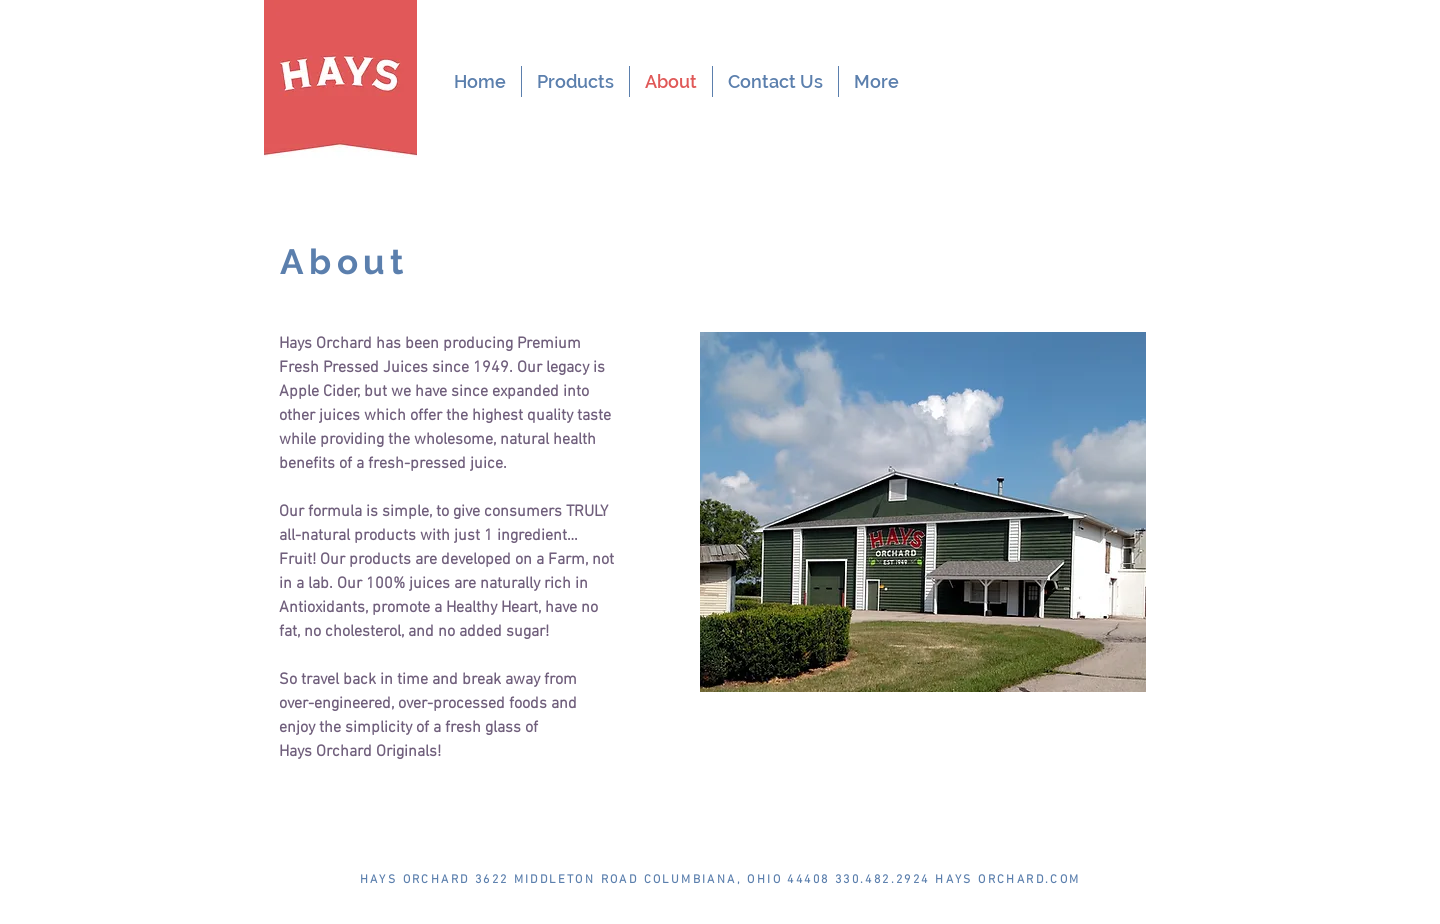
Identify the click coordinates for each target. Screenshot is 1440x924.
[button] (575, 81)
